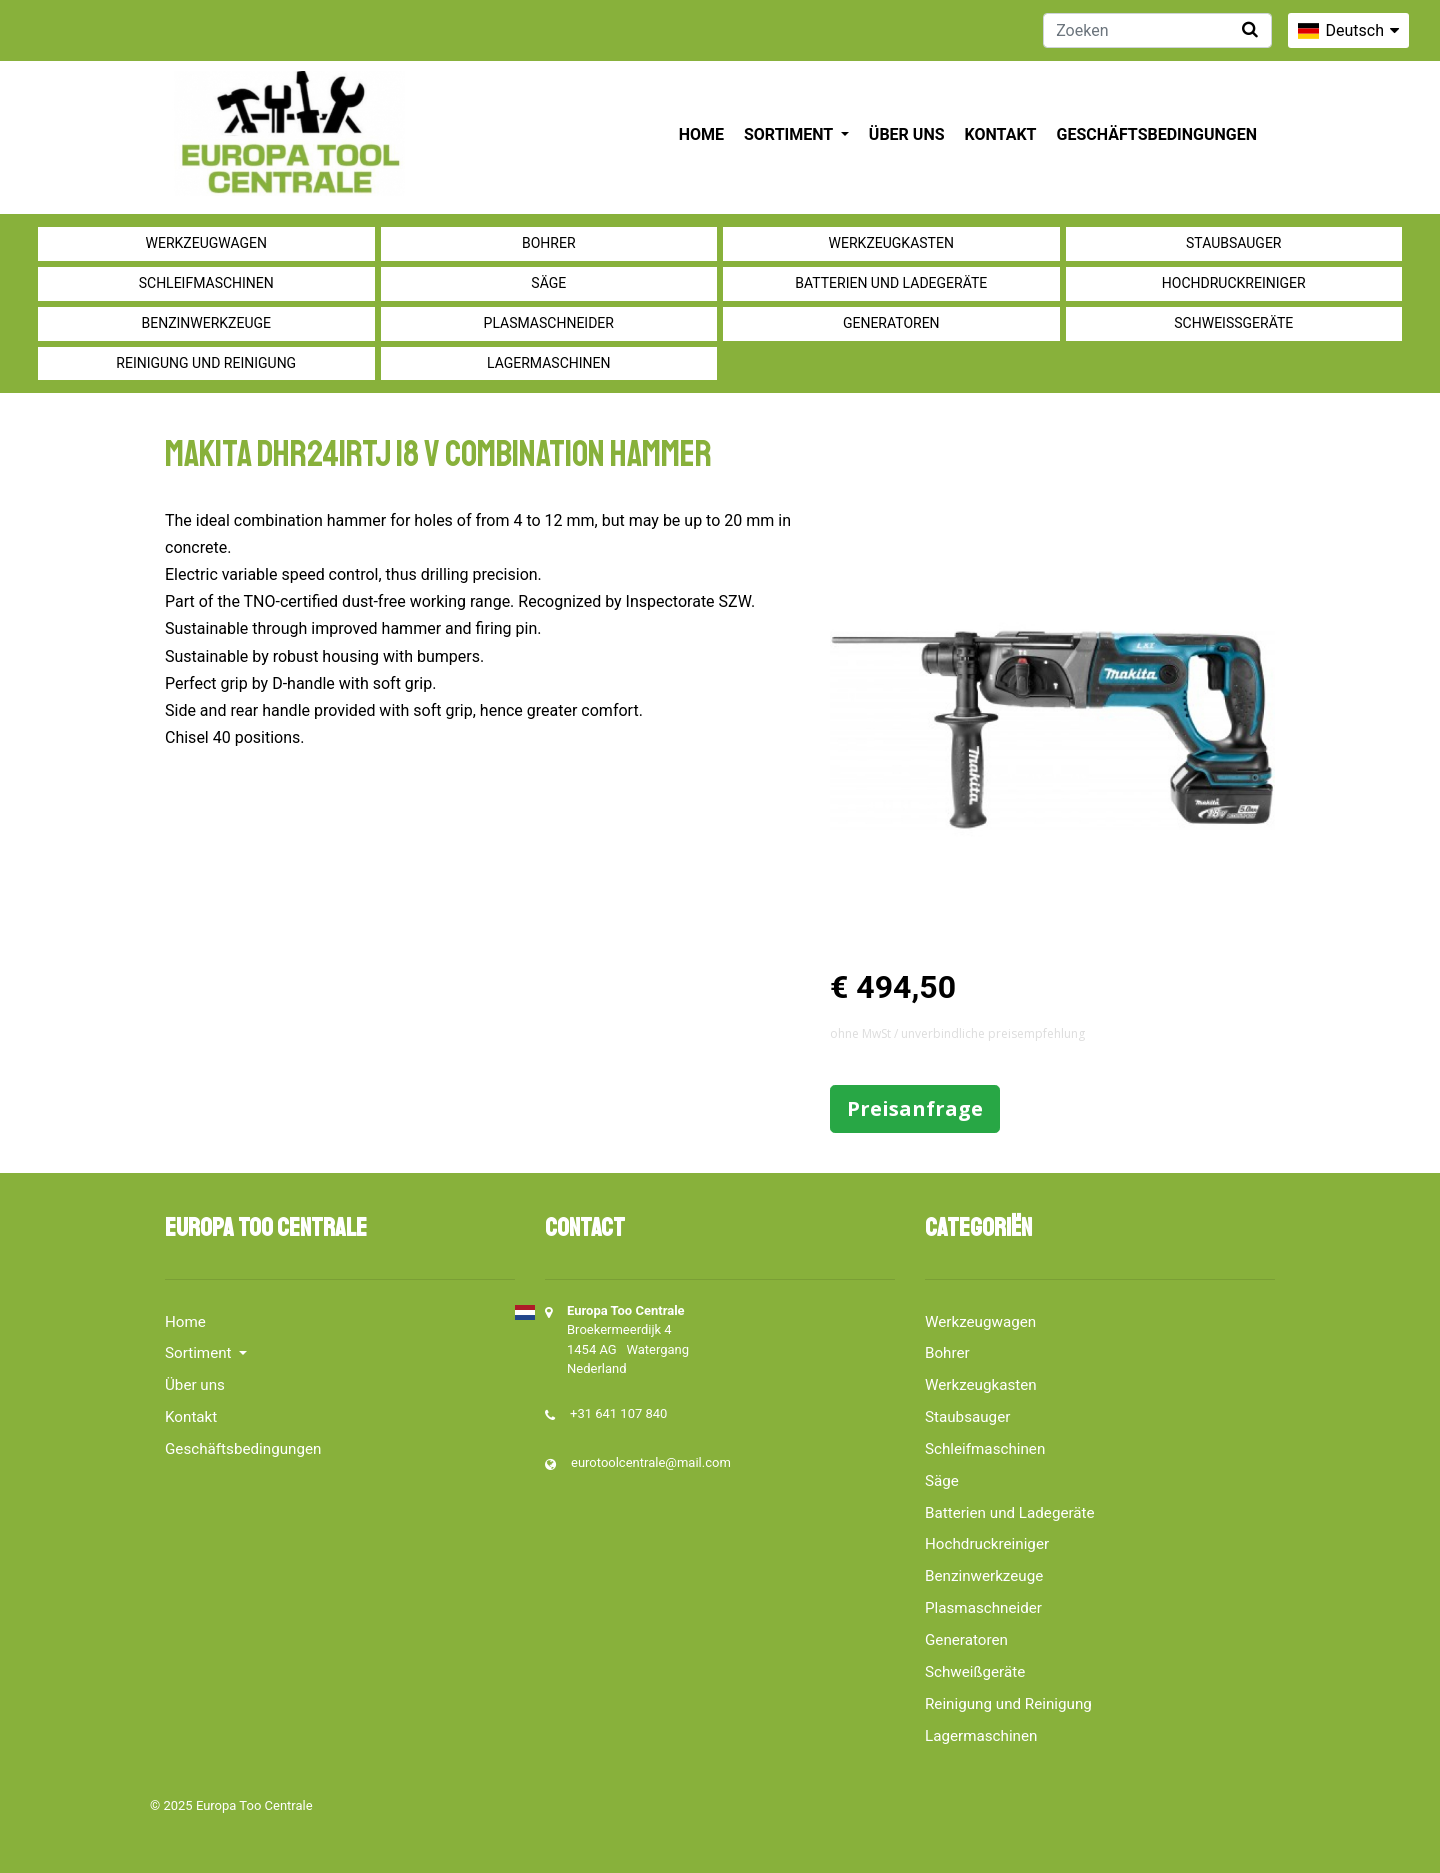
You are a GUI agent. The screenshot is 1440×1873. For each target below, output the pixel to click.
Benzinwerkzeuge (206, 323)
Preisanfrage (915, 1108)
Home (701, 134)
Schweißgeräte (1233, 323)
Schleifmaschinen (206, 283)
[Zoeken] (1157, 30)
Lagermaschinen (548, 363)
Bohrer (549, 243)
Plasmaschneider (549, 323)
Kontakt (1001, 134)
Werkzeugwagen (206, 243)
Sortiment (790, 134)
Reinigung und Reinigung (206, 363)
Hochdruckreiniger (1234, 283)
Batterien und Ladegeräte (891, 283)
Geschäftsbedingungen (1156, 134)
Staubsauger (1233, 243)
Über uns (907, 134)
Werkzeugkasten (891, 243)
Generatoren (891, 323)
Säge (548, 283)
